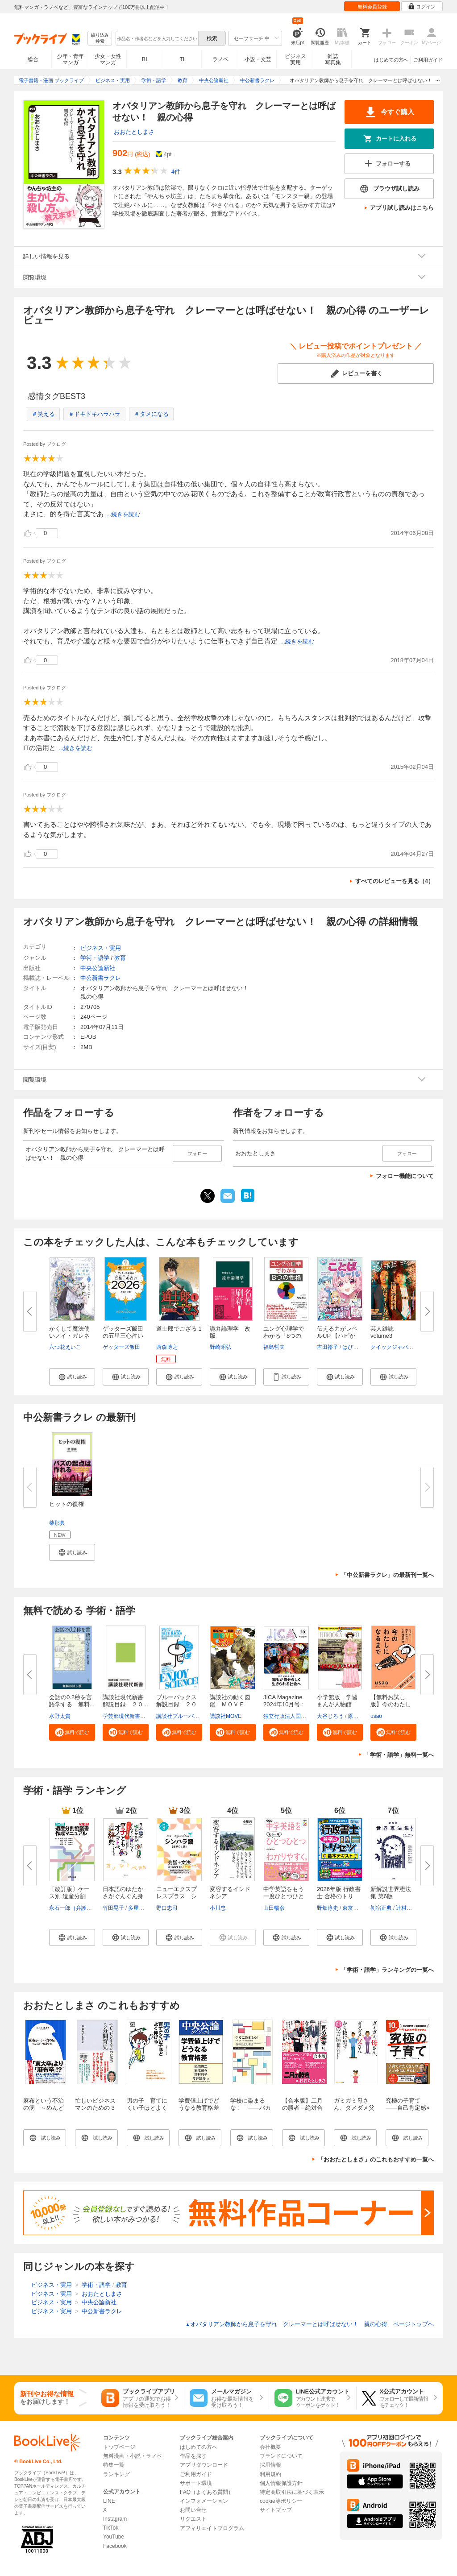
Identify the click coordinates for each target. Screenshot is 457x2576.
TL (182, 59)
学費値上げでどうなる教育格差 (199, 2104)
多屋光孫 (139, 1908)
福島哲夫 (274, 1347)
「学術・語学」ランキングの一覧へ (387, 1969)
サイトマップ (276, 2510)
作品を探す (193, 2456)
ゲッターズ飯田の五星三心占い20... (123, 1335)
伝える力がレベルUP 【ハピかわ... (337, 1335)
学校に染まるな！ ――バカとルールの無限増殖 (250, 2111)
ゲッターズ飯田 (121, 1347)
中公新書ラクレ (100, 978)
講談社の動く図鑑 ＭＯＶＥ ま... (230, 1704)
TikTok (110, 2528)
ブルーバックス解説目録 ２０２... (176, 1704)
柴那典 (57, 1523)
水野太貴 (60, 1716)
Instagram (115, 2519)
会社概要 (270, 2447)
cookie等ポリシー (281, 2501)
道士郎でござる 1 (179, 1328)
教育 (120, 957)
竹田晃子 (113, 1908)
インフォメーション (204, 2501)
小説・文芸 (258, 59)
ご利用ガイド (428, 59)
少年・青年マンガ (70, 59)
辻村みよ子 (409, 1908)
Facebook (115, 2546)
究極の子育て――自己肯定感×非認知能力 (408, 2107)
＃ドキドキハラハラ (94, 414)
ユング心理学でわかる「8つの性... (283, 1335)
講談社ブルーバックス (183, 1716)
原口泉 (356, 1716)
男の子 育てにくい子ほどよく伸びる (147, 2107)
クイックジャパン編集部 (399, 1347)
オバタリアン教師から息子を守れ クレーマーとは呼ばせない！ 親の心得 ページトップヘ (309, 2324)
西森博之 (167, 1347)
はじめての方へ (391, 59)
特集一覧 (114, 2465)
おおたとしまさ (134, 132)
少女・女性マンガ (108, 59)
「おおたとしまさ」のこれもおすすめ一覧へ (376, 2159)
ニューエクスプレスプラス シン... (176, 1896)
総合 (33, 59)
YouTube (113, 2537)
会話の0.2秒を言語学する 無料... (72, 1701)
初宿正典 (381, 1908)
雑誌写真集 (333, 59)
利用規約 (270, 2474)
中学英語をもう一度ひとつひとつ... (283, 1896)
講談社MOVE (225, 1716)
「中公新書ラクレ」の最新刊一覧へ (387, 1575)
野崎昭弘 (220, 1347)
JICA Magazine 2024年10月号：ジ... (284, 1704)
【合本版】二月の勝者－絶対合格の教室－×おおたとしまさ (304, 2111)
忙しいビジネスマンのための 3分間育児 (95, 2107)
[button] (72, 1376)
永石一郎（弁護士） (73, 1908)
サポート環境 (196, 2483)
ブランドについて (281, 2456)
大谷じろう (330, 1716)
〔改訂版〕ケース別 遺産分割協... (69, 1896)
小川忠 (218, 1908)
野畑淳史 (327, 1908)
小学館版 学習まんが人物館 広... (337, 1704)
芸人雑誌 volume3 (382, 1332)
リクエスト (193, 2519)
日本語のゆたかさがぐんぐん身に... (123, 1896)
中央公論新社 (97, 968)
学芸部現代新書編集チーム (135, 1716)
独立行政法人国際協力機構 (295, 1716)
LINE (109, 2501)
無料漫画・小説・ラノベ (132, 2456)
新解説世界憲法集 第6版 (390, 1893)
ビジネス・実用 (100, 948)
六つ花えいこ (65, 1347)
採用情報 (270, 2465)
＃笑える (43, 414)
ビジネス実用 (295, 59)
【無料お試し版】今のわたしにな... (390, 1704)
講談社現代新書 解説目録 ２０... (126, 1701)
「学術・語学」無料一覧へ (399, 1754)
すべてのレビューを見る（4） (394, 881)
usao (376, 1716)
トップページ (119, 2447)
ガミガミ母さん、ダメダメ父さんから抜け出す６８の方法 (354, 2111)
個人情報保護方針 (281, 2483)
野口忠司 (167, 1908)
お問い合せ (193, 2510)
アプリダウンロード (204, 2465)
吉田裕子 (327, 1347)
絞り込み (100, 39)
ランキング (116, 2474)
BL (145, 59)
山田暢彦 (274, 1908)
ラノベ (220, 59)
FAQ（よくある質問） (206, 2492)
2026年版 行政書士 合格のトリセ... (339, 1896)
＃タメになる (151, 414)
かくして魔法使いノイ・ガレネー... (69, 1335)
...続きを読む (123, 514)
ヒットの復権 (66, 1504)
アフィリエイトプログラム (212, 2528)
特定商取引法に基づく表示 (292, 2492)
